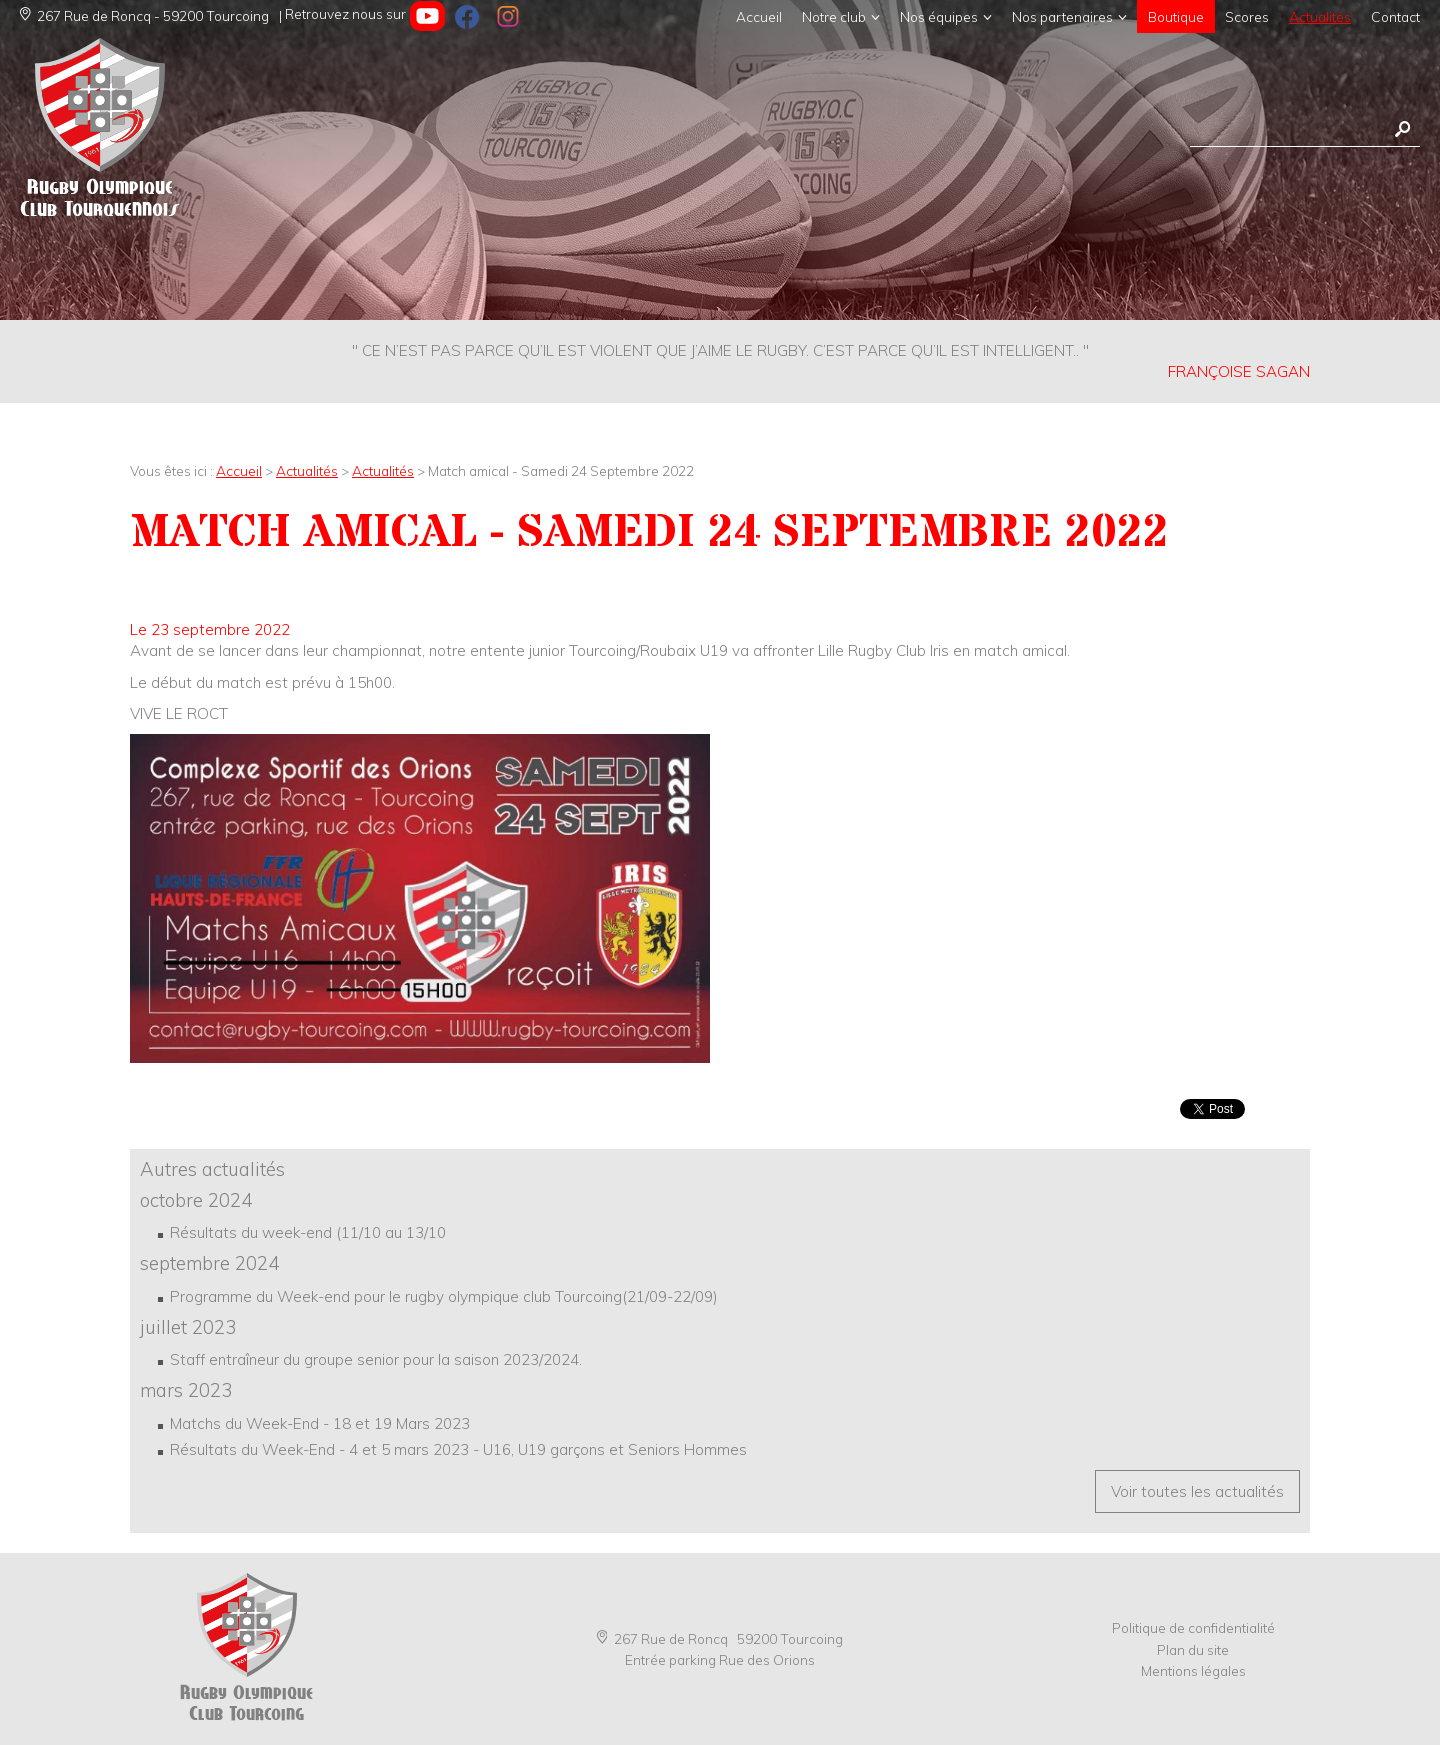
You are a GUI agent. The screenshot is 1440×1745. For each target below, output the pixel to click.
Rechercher (1402, 129)
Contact (1395, 16)
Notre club (834, 16)
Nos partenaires (1062, 16)
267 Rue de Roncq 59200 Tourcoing (720, 1638)
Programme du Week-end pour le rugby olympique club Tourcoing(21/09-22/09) (444, 1296)
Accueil (759, 16)
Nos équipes (939, 16)
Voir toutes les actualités (1197, 1491)
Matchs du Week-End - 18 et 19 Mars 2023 (320, 1423)
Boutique (1176, 16)
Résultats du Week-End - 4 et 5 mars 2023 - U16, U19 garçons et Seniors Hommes (458, 1449)
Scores (1247, 16)
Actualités (1320, 16)
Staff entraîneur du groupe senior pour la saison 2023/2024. (376, 1359)
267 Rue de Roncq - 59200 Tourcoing (144, 15)
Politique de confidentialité (1193, 1627)
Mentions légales (1193, 1670)
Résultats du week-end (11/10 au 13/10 (308, 1232)
